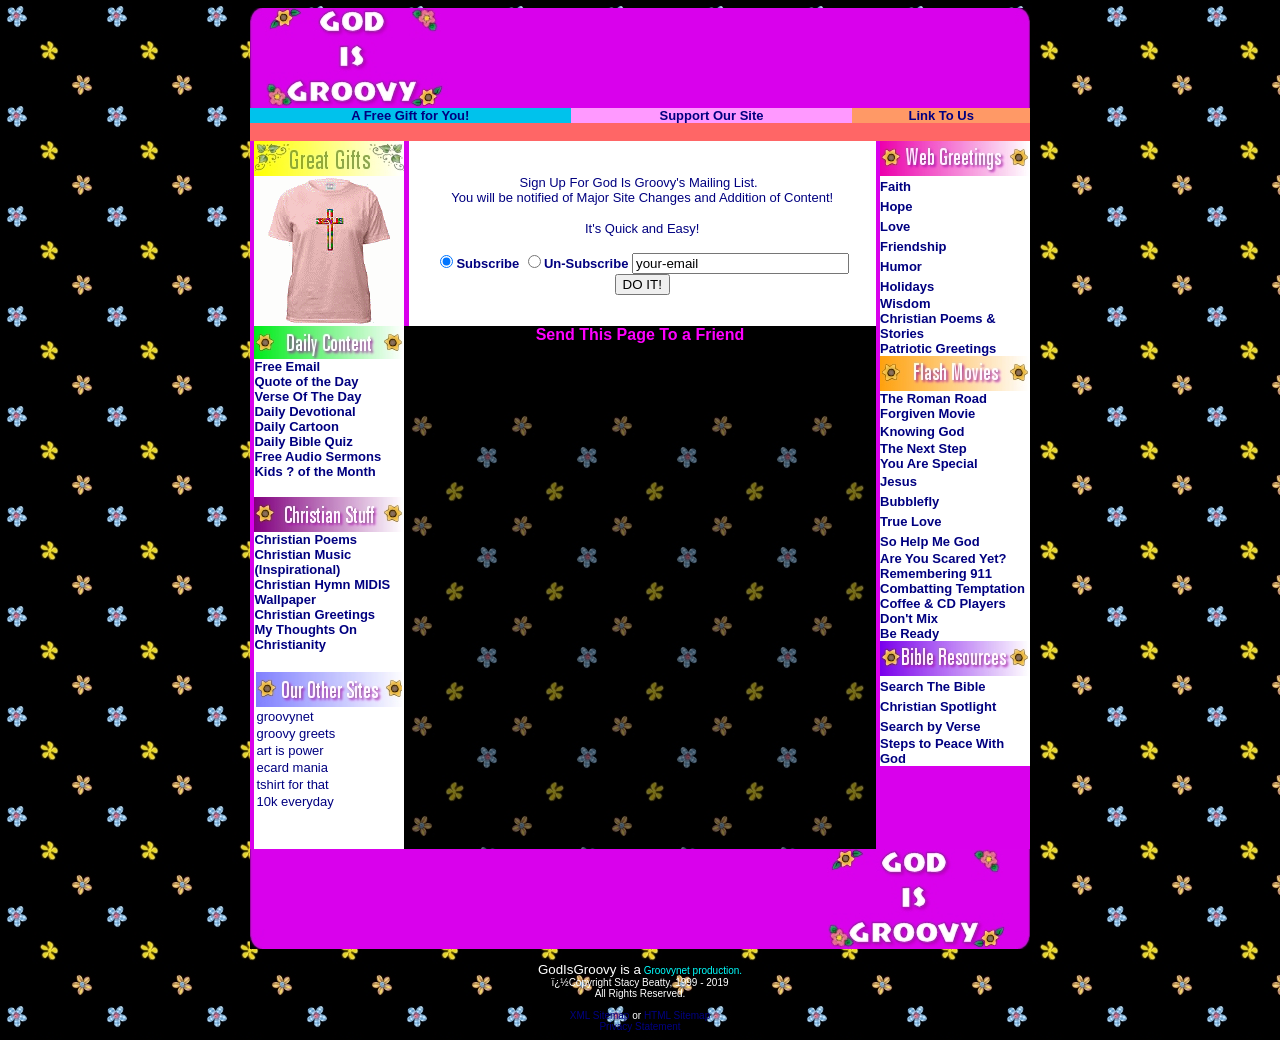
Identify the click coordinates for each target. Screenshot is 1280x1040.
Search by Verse (930, 726)
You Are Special (929, 463)
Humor (901, 266)
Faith (895, 186)
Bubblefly (909, 501)
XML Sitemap (600, 1015)
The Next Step (923, 448)
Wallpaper (285, 599)
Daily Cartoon (296, 426)
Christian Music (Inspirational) (302, 562)
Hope (896, 206)
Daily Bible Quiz (303, 441)
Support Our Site (711, 115)
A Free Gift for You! (410, 115)
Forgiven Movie (927, 413)
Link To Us (940, 115)
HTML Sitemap (677, 1015)
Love (895, 226)
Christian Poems (305, 539)
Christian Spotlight (938, 706)
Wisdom (905, 303)
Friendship (913, 246)
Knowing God (922, 431)
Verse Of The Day (307, 396)
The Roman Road (933, 398)
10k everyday (294, 801)
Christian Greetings (314, 614)
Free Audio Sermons (317, 456)
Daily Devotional (304, 411)
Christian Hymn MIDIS (322, 584)
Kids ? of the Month (314, 471)
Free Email (287, 366)
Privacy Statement (639, 1026)
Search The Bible (932, 686)
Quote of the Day (306, 381)
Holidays (907, 286)
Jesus (898, 481)
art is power (289, 750)
